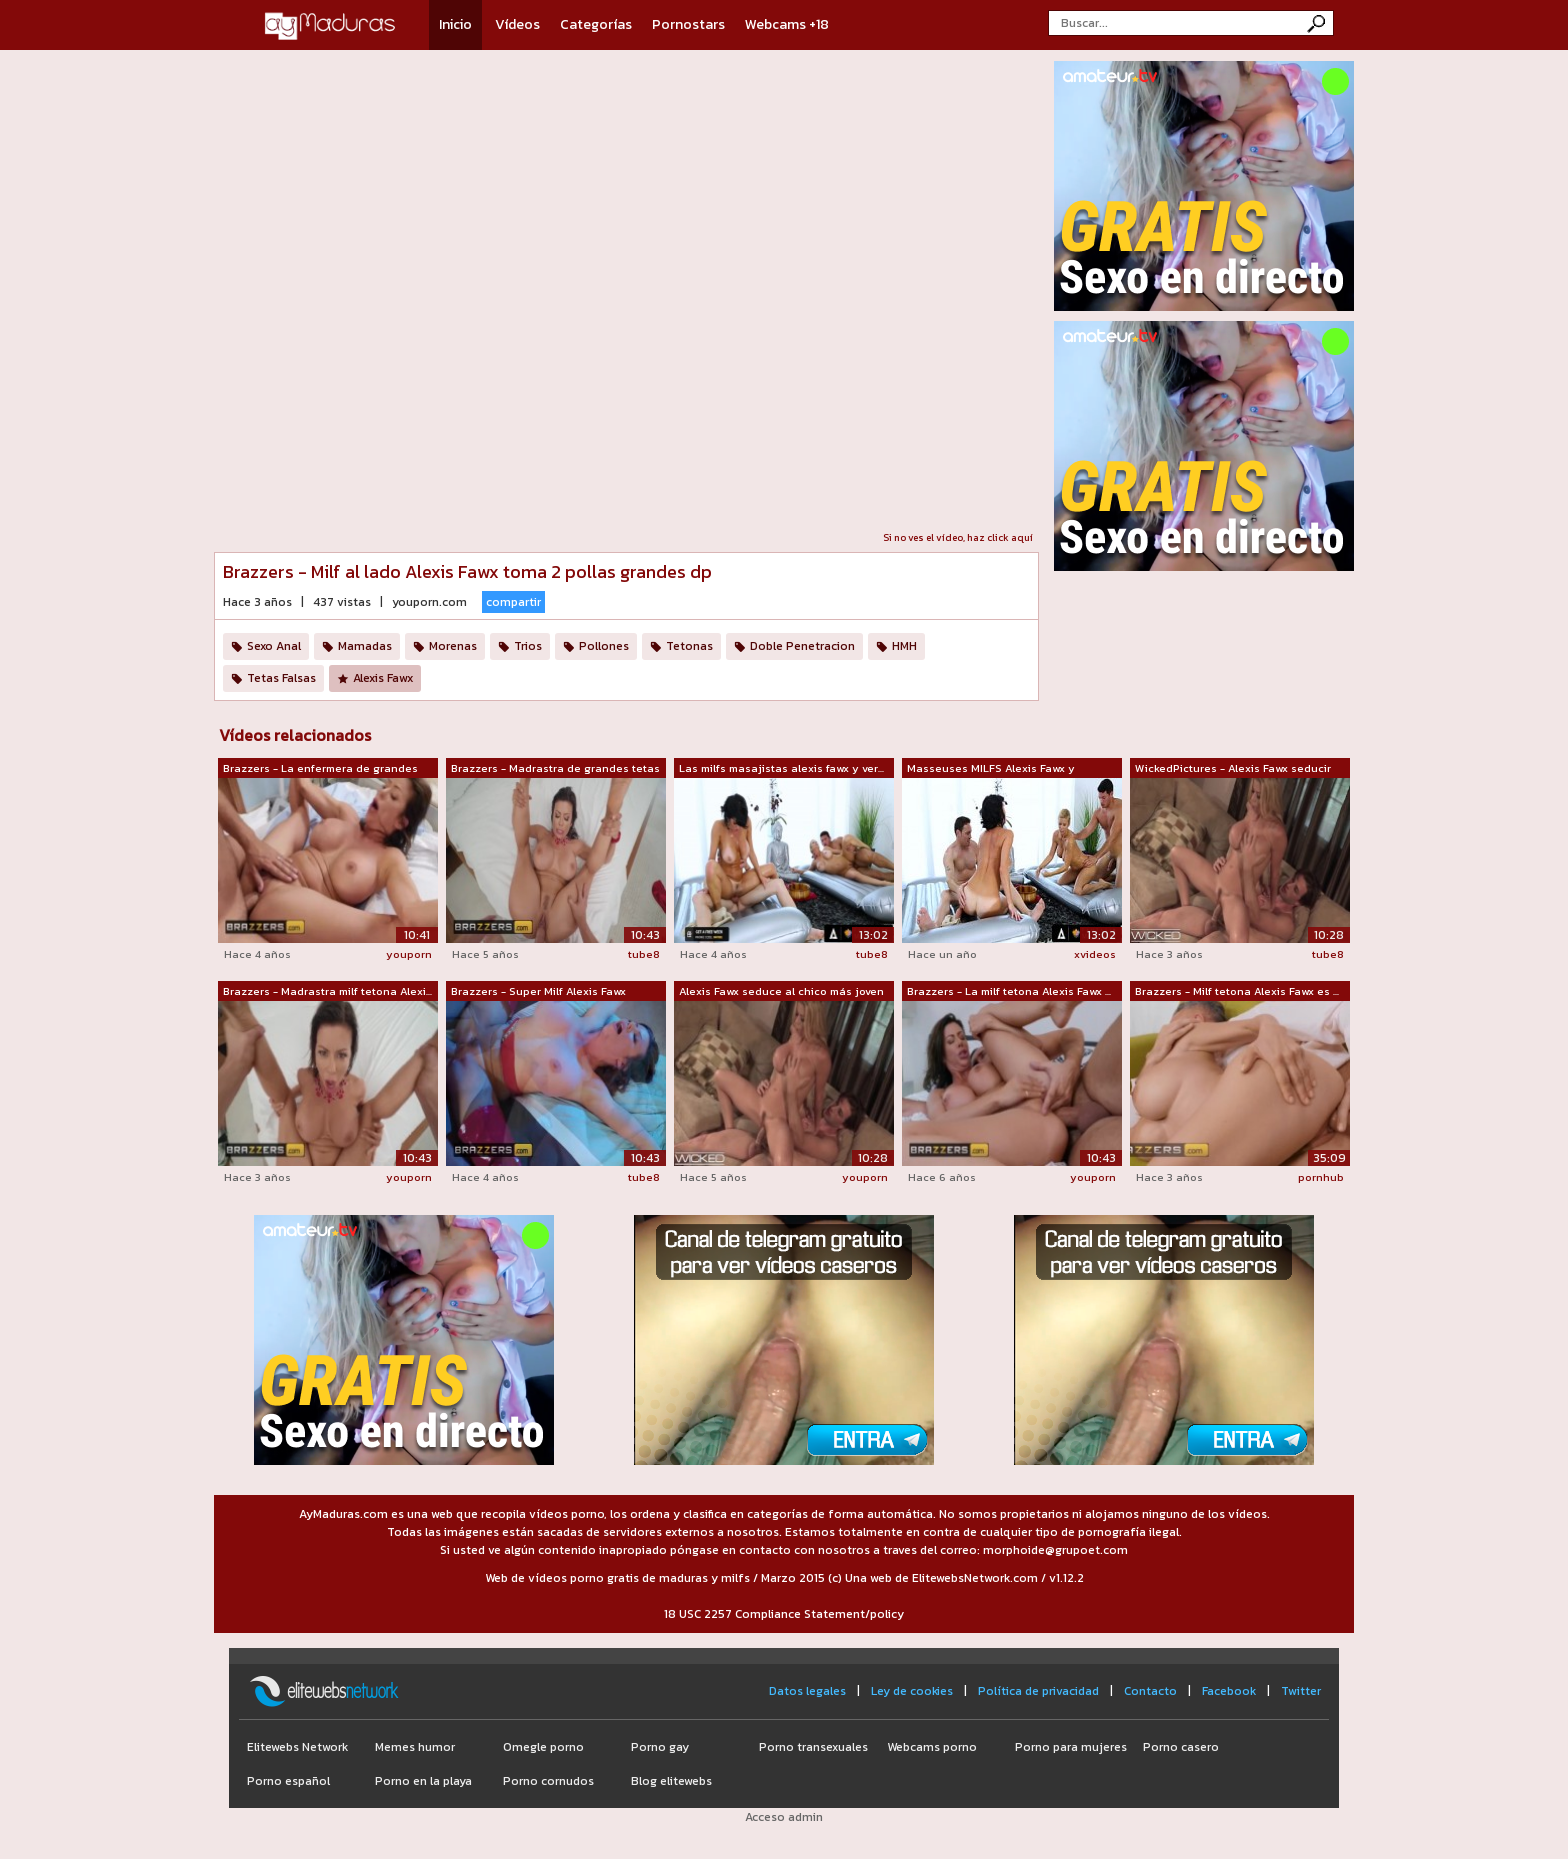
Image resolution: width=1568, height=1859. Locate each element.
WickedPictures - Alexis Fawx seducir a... (1233, 769)
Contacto (1150, 1691)
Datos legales (807, 1691)
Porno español (288, 1781)
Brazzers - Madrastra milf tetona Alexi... (327, 991)
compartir (513, 602)
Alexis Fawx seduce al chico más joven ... (781, 992)
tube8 (644, 954)
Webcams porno (932, 1747)
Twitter (1301, 1691)
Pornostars (688, 24)
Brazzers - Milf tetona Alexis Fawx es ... (1237, 991)
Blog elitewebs (671, 1781)
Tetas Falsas (281, 678)
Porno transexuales (813, 1747)
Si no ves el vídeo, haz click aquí (958, 537)
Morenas (453, 646)
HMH (904, 646)
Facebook (1229, 1691)
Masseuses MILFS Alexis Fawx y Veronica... (991, 769)
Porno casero (1181, 1747)
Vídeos (517, 24)
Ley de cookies (912, 1691)
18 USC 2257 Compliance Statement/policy (784, 1614)
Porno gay (660, 1747)
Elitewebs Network (297, 1747)
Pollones (604, 646)
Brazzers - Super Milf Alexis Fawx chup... (538, 992)
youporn (409, 954)
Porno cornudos (548, 1781)
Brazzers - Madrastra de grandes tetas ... (555, 769)
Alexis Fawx (383, 678)
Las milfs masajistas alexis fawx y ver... (781, 768)
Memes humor (415, 1747)
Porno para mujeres (1071, 1747)
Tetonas (689, 646)
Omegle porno (543, 1747)
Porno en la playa (423, 1781)
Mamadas (365, 646)
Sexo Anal (274, 646)
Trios (528, 646)
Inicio (455, 24)
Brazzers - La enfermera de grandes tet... (320, 769)
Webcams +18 (787, 24)
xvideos (1095, 954)
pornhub (1321, 1177)
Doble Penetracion (802, 646)
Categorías (596, 24)
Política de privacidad (1038, 1691)
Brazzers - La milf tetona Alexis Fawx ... (1009, 991)
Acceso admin (784, 1817)
